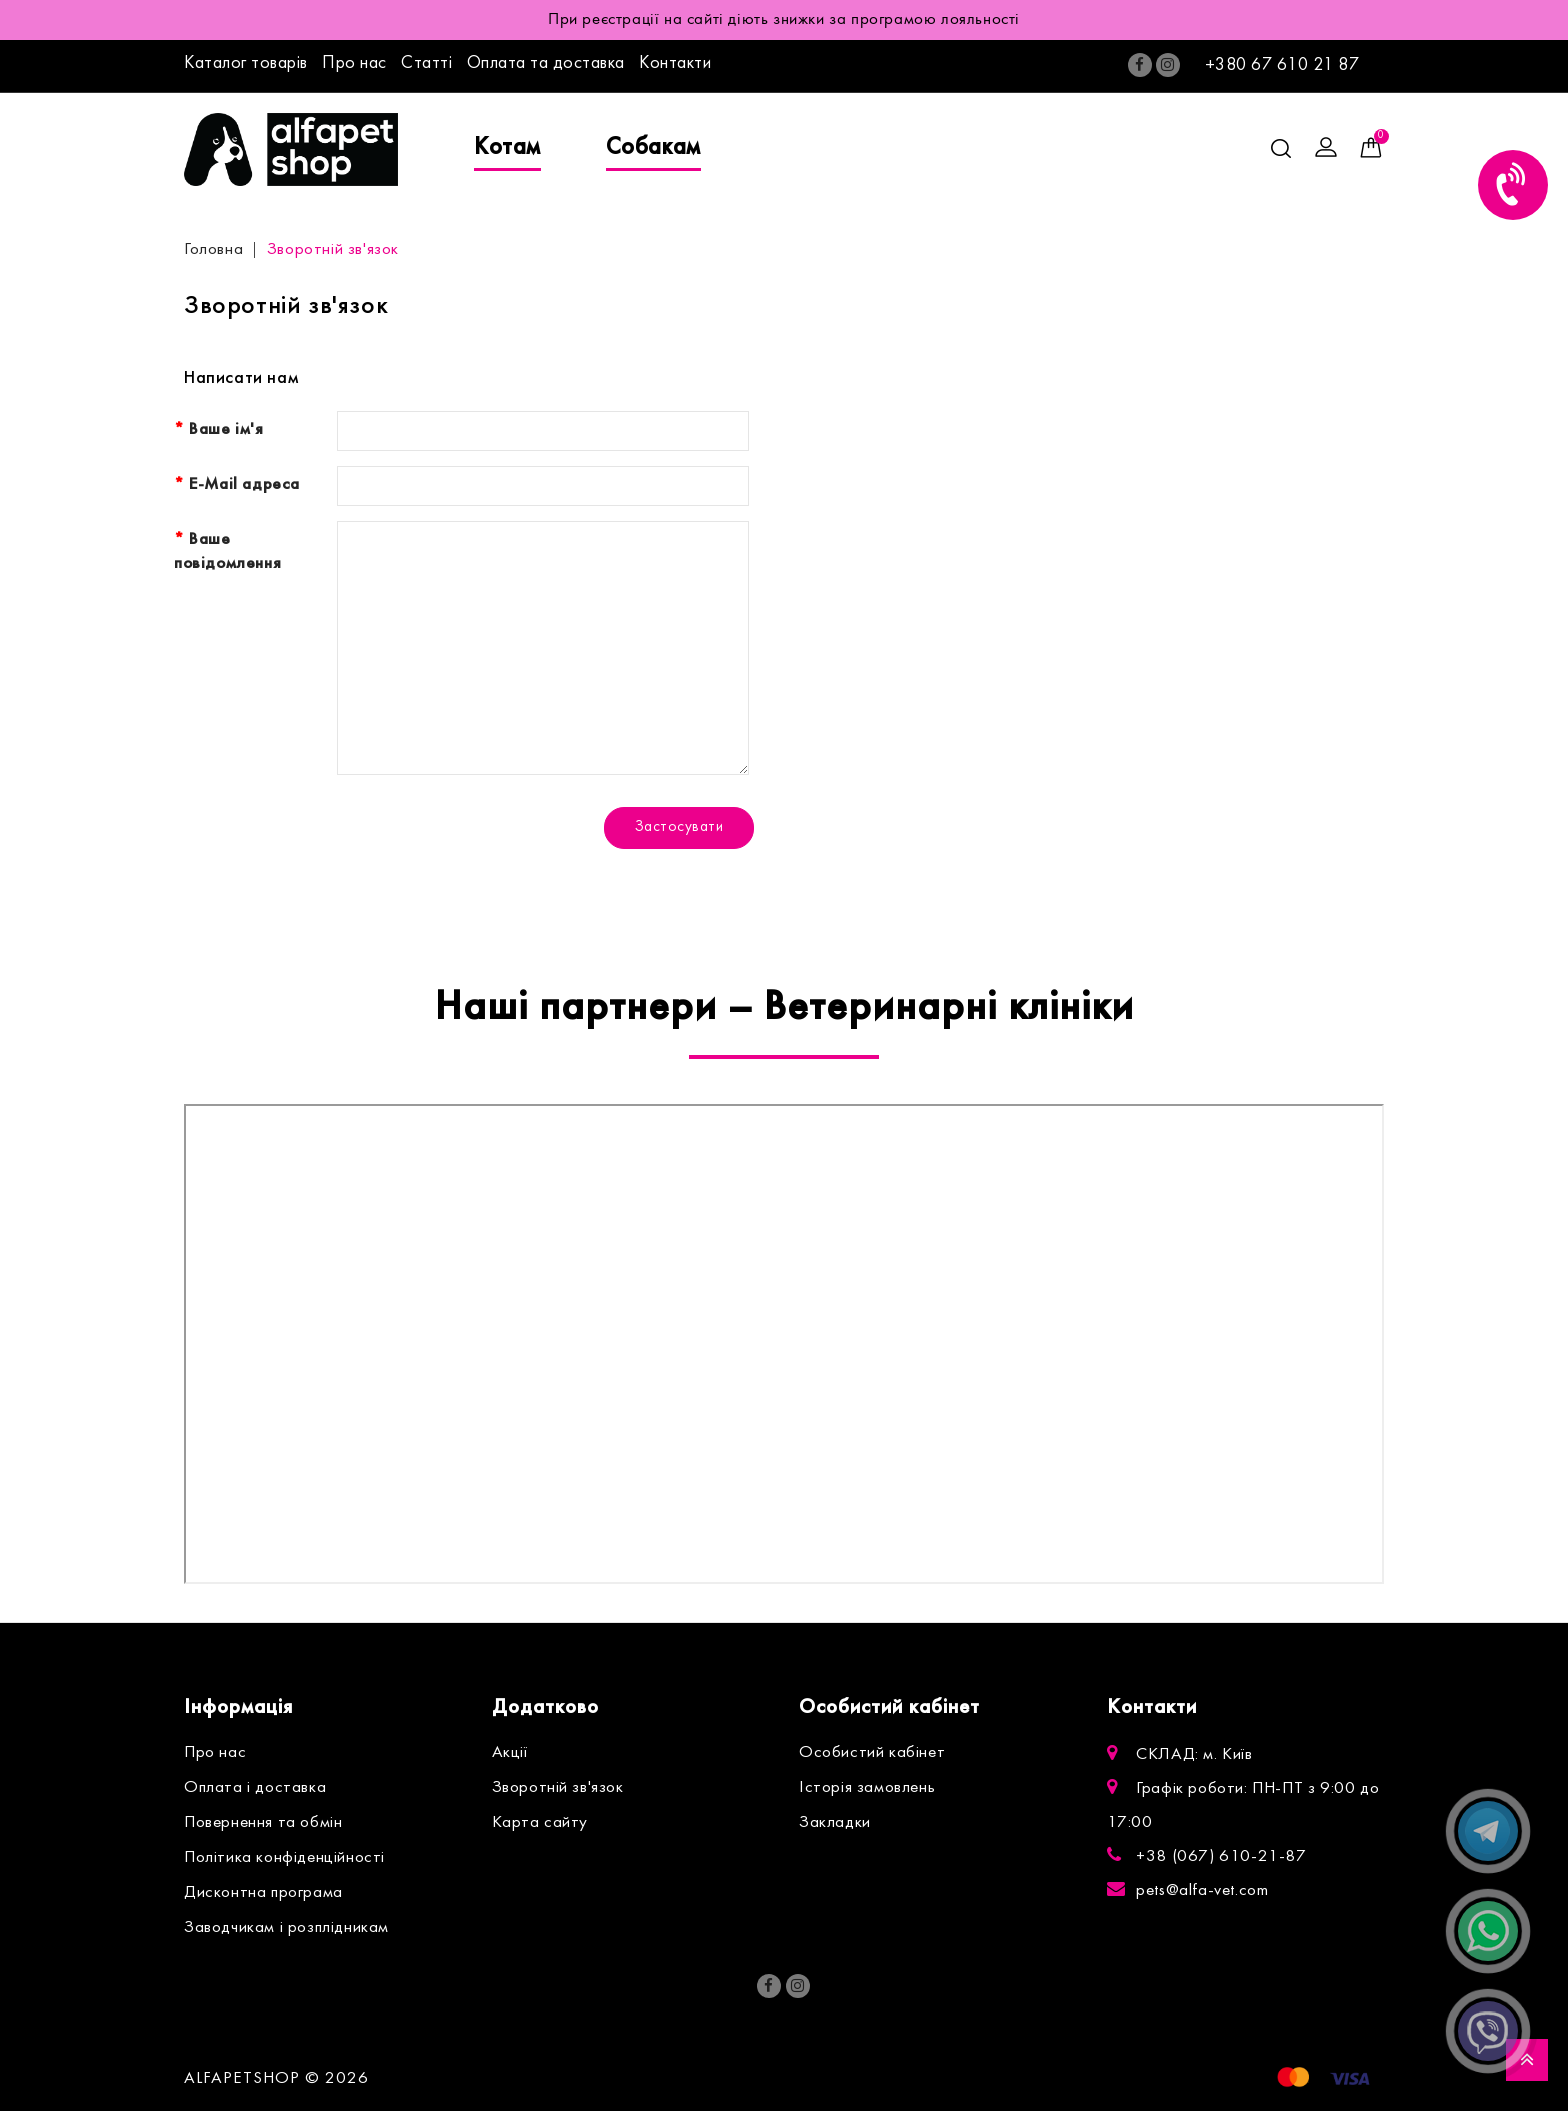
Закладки (835, 1823)
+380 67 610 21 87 (1282, 65)
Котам (507, 148)
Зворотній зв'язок (333, 250)
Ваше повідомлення (227, 552)
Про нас (354, 63)
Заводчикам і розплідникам (286, 1928)
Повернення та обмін (263, 1823)
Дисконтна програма (263, 1893)
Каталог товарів (246, 63)
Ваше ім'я (226, 430)
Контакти (675, 63)
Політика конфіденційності (284, 1858)
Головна (213, 250)
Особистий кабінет (872, 1753)
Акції (510, 1753)
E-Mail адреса (244, 485)
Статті (426, 63)
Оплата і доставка (255, 1788)
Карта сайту (540, 1823)
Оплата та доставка (546, 63)
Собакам (653, 148)
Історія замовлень (867, 1788)
